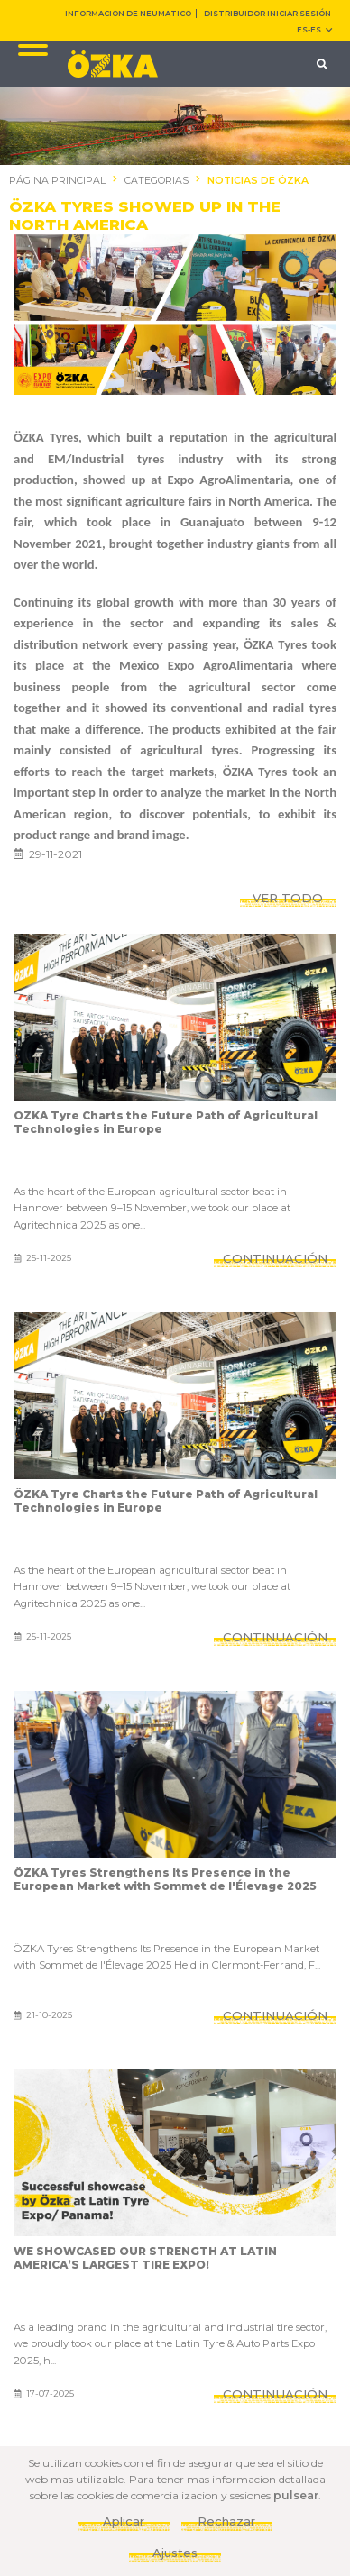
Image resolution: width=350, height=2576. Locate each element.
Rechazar (226, 2521)
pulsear (295, 2495)
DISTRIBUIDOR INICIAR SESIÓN (267, 13)
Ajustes (175, 2552)
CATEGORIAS (156, 181)
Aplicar (123, 2521)
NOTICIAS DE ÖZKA (258, 181)
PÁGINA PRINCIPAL (57, 181)
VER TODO (288, 898)
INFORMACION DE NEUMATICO (128, 13)
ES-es (314, 29)
